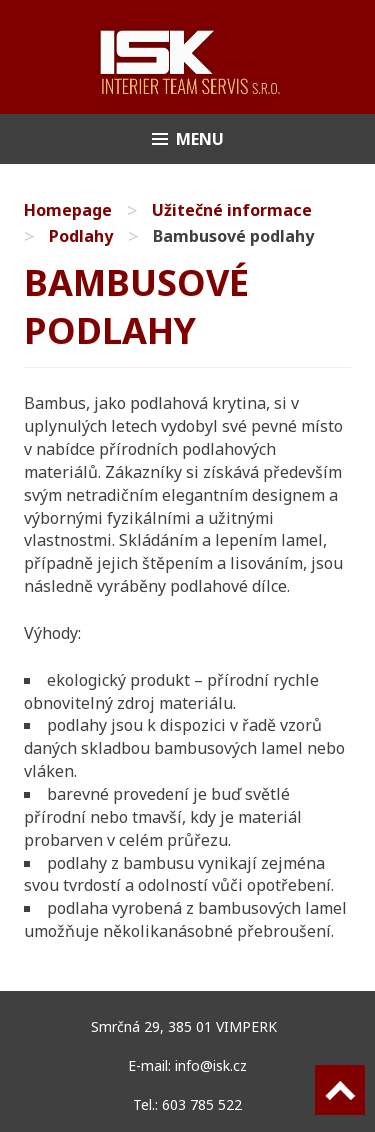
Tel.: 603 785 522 (187, 1104)
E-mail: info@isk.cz (187, 1065)
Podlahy (81, 236)
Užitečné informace (232, 210)
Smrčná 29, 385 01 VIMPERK (188, 1026)
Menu (200, 139)
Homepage (68, 210)
